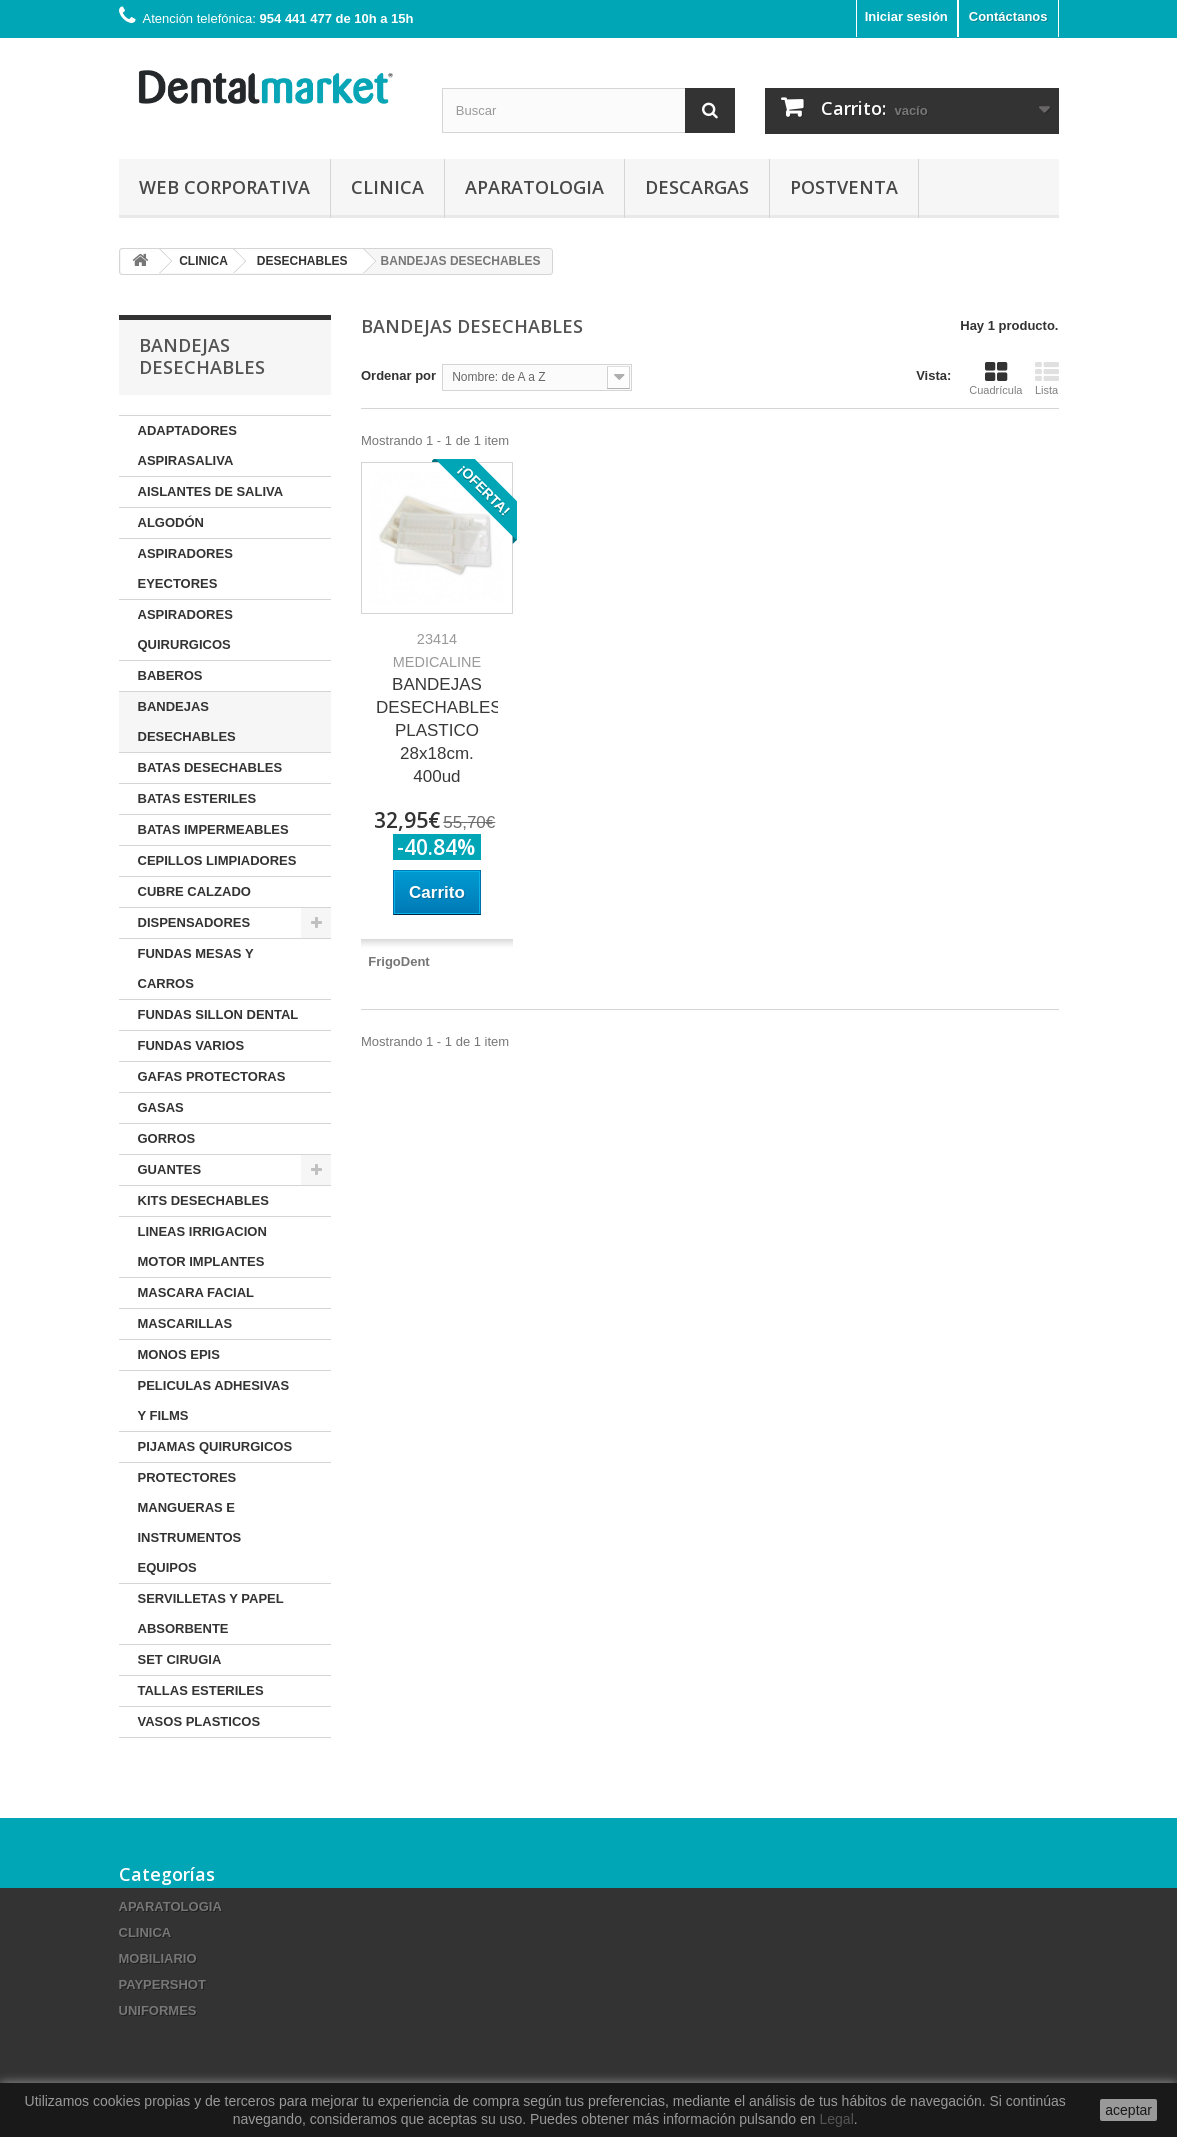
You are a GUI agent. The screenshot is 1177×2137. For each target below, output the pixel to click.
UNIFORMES (158, 2010)
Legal (836, 2119)
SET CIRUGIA (180, 1659)
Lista (1047, 378)
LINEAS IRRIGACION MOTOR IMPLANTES (202, 1246)
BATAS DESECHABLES (210, 767)
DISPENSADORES (194, 922)
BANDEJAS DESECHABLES (187, 721)
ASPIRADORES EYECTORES (185, 568)
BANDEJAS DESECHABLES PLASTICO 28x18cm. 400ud (437, 708)
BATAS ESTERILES (197, 798)
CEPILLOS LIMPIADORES (217, 860)
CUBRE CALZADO (194, 891)
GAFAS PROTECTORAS (212, 1076)
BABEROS (170, 675)
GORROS (167, 1138)
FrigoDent (398, 961)
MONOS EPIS (179, 1354)
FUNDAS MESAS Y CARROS (196, 968)
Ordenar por (398, 375)
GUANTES (170, 1169)
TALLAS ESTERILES (201, 1690)
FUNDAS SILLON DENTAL (218, 1014)
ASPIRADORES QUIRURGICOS (185, 629)
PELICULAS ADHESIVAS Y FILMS (214, 1400)
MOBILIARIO (158, 1958)
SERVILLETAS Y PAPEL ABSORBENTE (211, 1613)
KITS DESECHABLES (203, 1200)
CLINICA (387, 187)
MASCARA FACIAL (196, 1292)
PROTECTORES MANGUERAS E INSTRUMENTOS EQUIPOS (190, 1522)
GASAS (161, 1107)
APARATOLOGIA (534, 187)
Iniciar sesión (906, 16)
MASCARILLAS (185, 1323)
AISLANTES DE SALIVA (211, 491)
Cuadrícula (995, 378)
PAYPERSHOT (162, 1984)
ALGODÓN (171, 522)
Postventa (844, 187)
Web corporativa (224, 187)
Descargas (697, 187)
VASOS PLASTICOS (199, 1721)
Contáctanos (1008, 16)
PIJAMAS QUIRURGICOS (215, 1446)
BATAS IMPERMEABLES (213, 829)
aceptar (1128, 2110)
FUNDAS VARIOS (191, 1045)
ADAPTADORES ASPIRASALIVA (187, 445)
